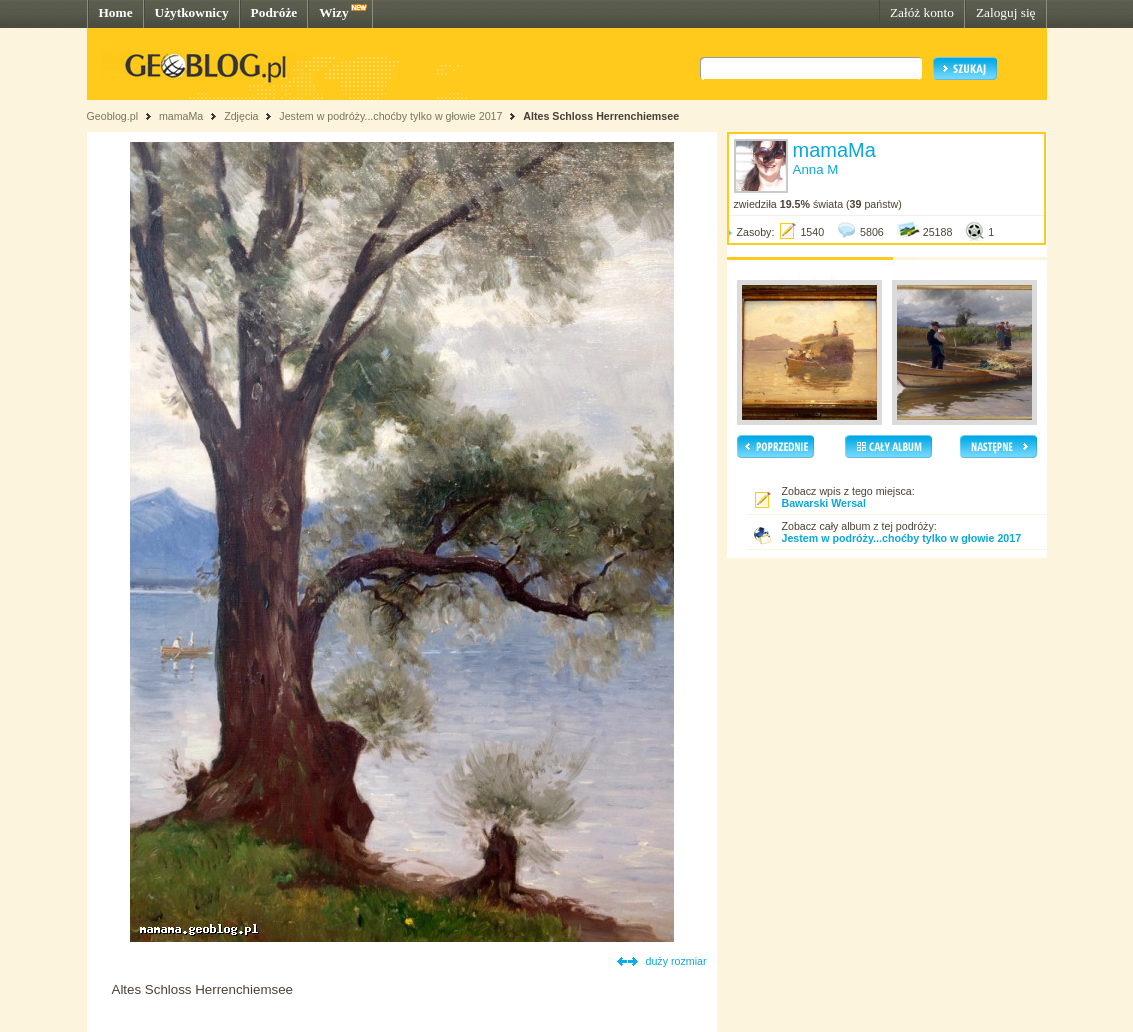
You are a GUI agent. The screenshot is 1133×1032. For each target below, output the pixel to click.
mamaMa (181, 116)
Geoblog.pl (113, 116)
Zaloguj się (1006, 12)
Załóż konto (922, 12)
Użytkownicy (192, 12)
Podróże (274, 12)
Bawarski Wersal (824, 503)
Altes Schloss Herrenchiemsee (601, 116)
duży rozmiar (676, 961)
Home (116, 12)
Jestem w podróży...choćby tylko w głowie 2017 (390, 116)
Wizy (333, 12)
